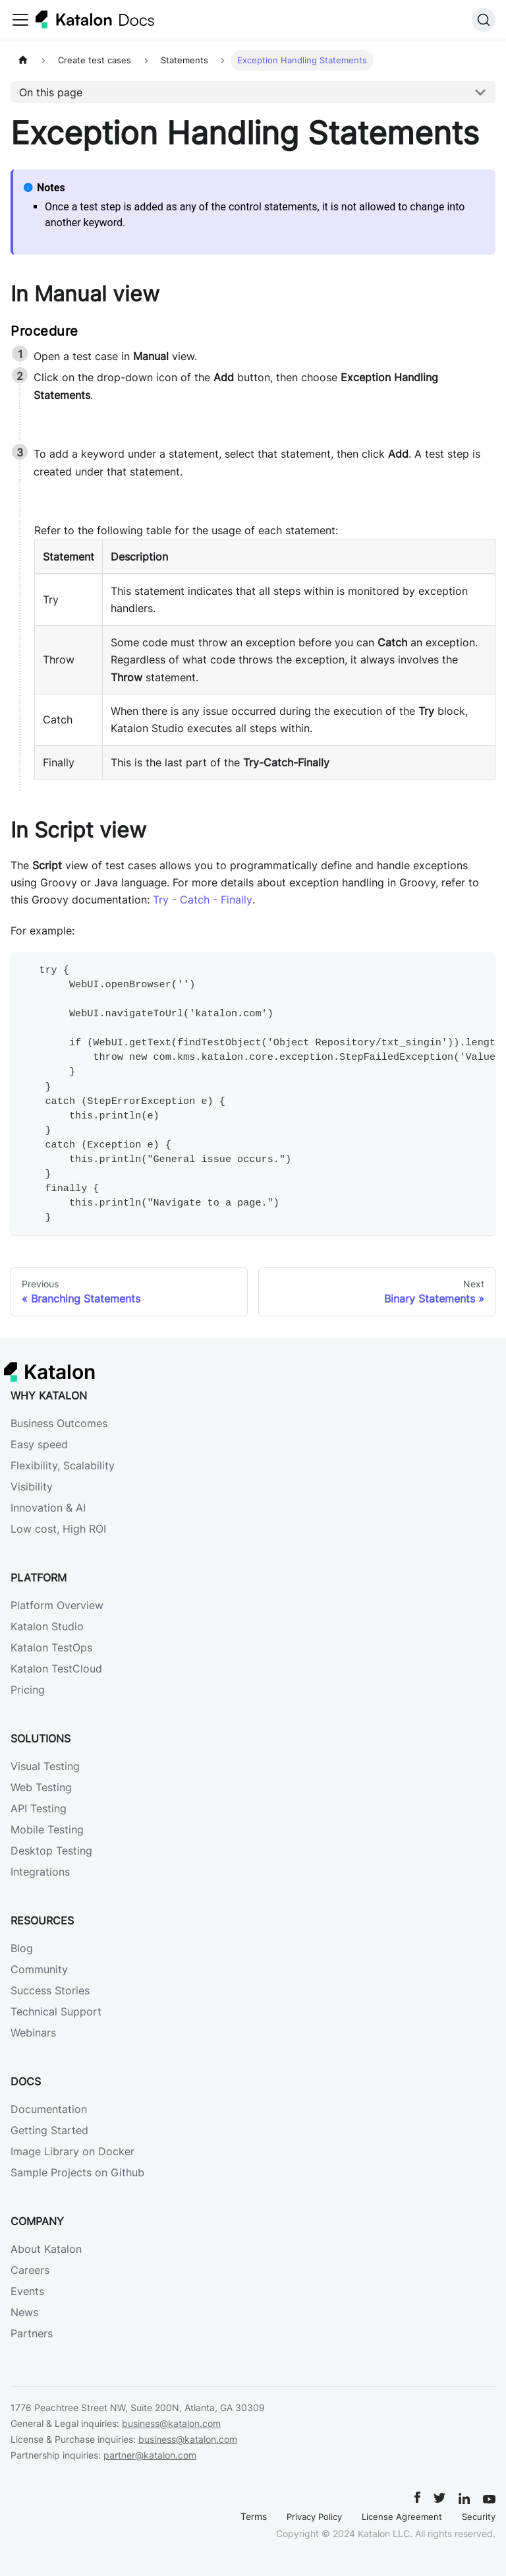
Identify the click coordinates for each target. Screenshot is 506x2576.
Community (39, 1969)
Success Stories (50, 1990)
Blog (22, 1948)
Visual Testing (45, 1766)
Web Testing (41, 1787)
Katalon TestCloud (56, 1668)
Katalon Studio (47, 1626)
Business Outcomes (59, 1423)
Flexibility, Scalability (63, 1465)
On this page (50, 92)
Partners (32, 2333)
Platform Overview (57, 1605)
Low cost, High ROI (58, 1528)
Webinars (33, 2032)
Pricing (28, 1689)
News (24, 2312)
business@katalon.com (171, 2423)
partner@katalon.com (149, 2455)
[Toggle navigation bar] (20, 20)
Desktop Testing (51, 1850)
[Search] (483, 20)
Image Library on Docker (72, 2151)
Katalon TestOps (51, 1647)
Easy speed (39, 1444)
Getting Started (49, 2130)
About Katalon (46, 2248)
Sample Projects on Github (77, 2172)
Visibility (32, 1486)
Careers (30, 2270)
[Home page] (23, 60)
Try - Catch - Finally (202, 899)
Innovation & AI (48, 1507)
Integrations (40, 1871)
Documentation (49, 2109)
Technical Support (56, 2011)
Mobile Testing (47, 1829)
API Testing (39, 1808)
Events (27, 2291)
